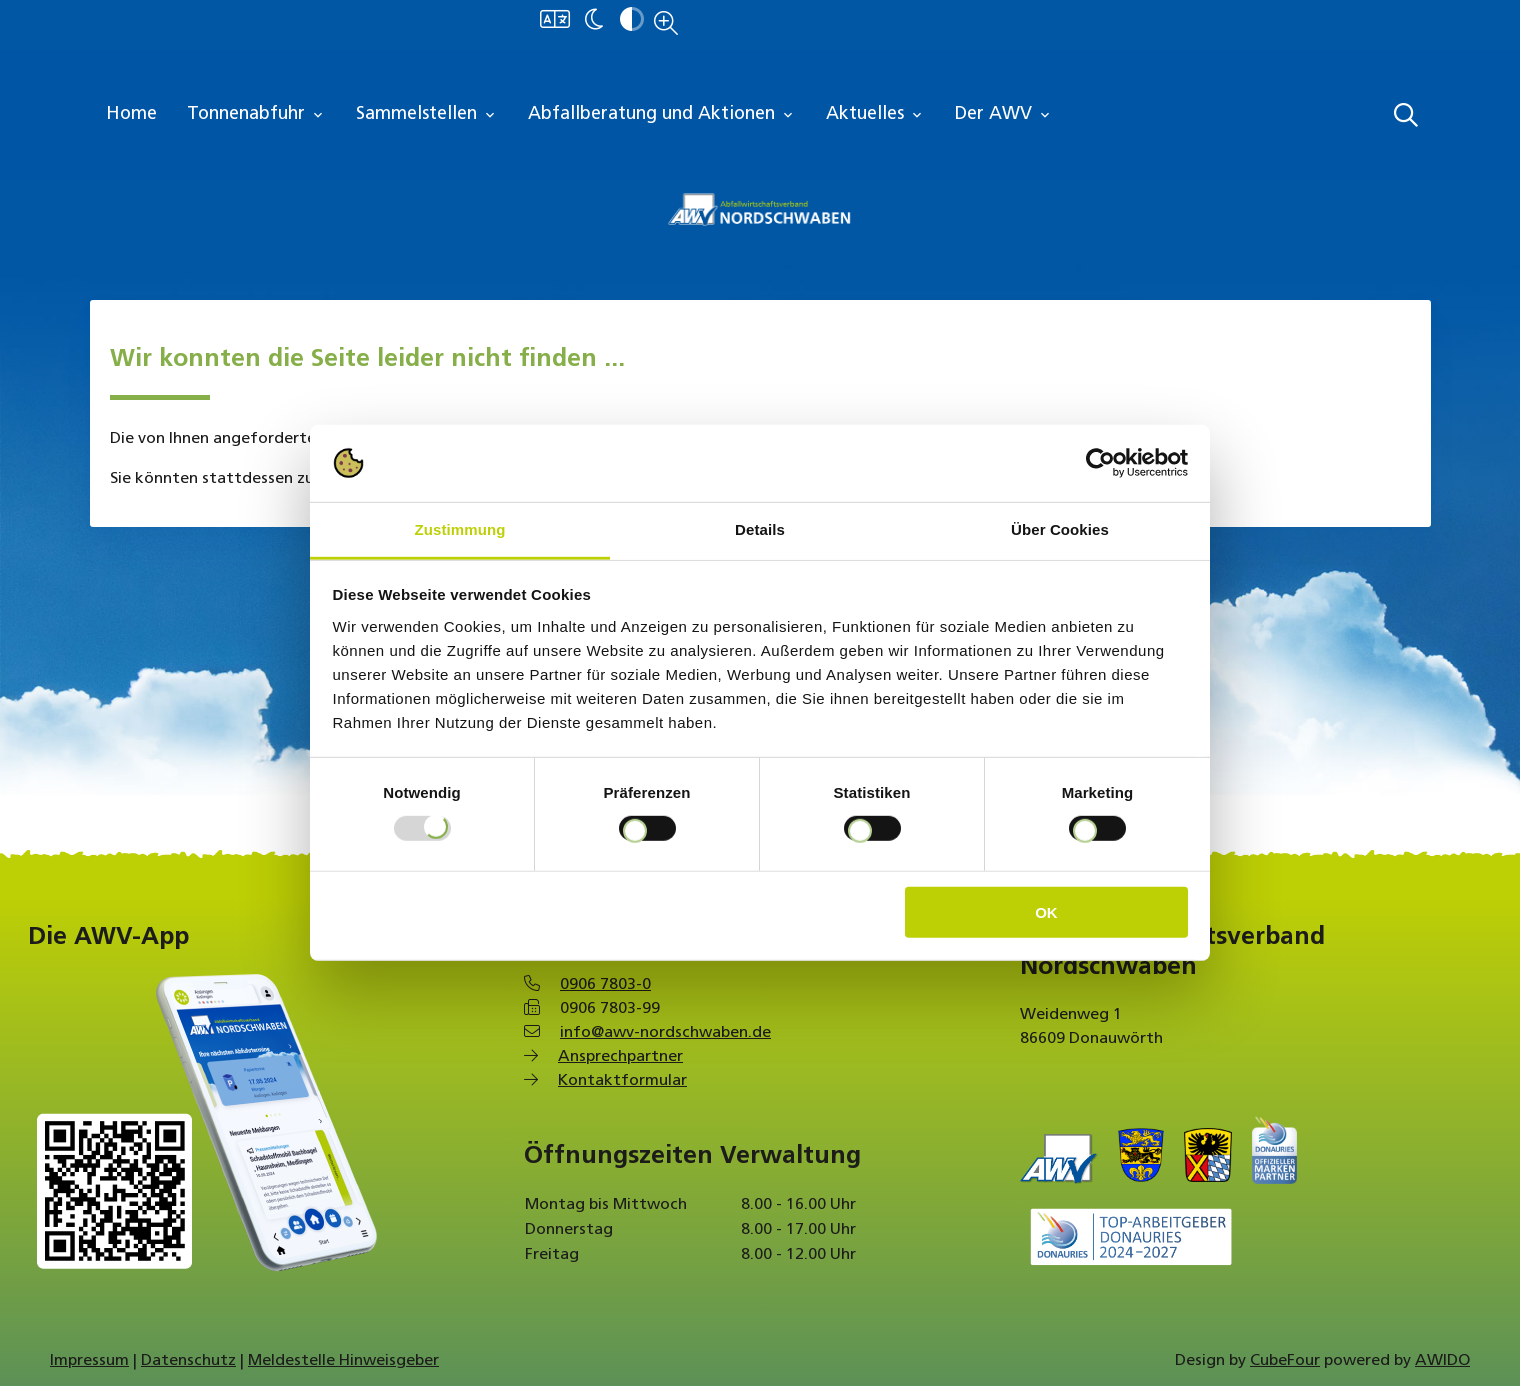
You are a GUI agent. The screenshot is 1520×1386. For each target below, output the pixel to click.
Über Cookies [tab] (1060, 529)
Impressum (89, 1361)
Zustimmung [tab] (460, 529)
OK (1046, 911)
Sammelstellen (427, 115)
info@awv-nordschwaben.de (665, 1033)
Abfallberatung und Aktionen (662, 115)
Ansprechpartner (620, 1057)
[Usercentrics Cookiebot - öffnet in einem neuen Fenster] (1100, 463)
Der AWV (1004, 115)
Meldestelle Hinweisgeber (343, 1361)
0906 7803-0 (605, 985)
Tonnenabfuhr (256, 115)
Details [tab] (760, 529)
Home (131, 114)
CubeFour (1285, 1361)
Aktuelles (875, 115)
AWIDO (1442, 1361)
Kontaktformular (622, 1081)
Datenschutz (188, 1361)
